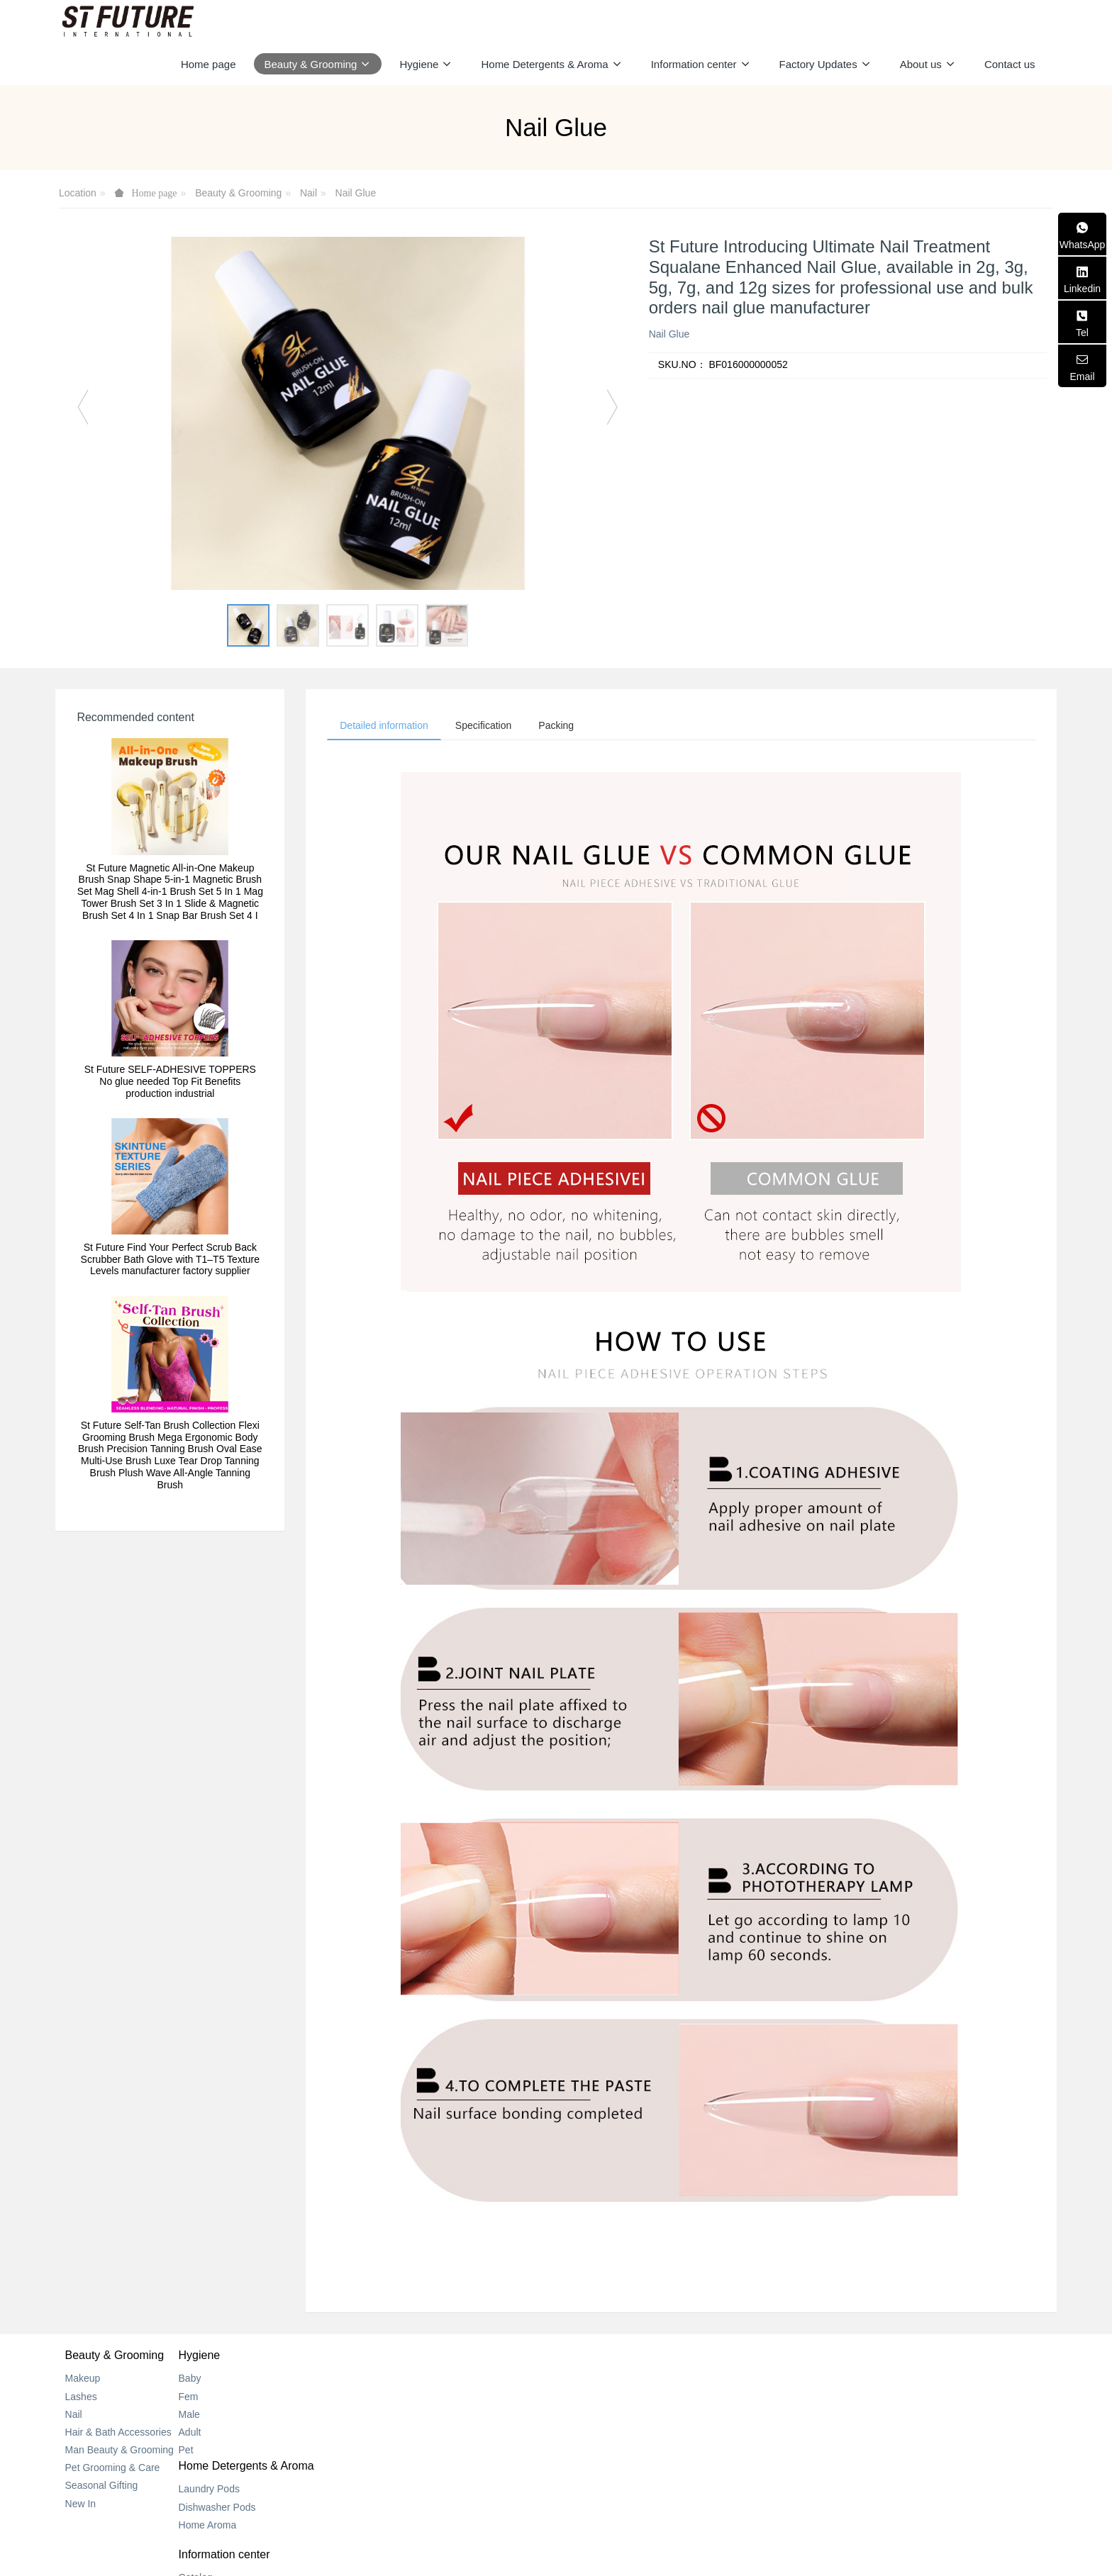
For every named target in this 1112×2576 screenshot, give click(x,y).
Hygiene (253, 2357)
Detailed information (386, 726)
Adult (243, 2434)
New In (80, 2505)
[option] (347, 413)
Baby (243, 2380)
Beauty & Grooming (238, 193)
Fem (242, 2398)
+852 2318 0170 (847, 2396)
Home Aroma (428, 2416)
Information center (611, 2357)
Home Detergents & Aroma (466, 2357)
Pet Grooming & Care (112, 2469)
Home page (208, 64)
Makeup (83, 2380)
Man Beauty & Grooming (119, 2452)
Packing (566, 726)
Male (242, 2416)
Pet (239, 2452)
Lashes (81, 2398)
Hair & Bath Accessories (118, 2434)
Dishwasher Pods (437, 2398)
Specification (490, 726)
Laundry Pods (429, 2380)
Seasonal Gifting (101, 2487)
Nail (308, 193)
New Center (591, 2398)
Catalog (582, 2380)
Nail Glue (356, 193)
